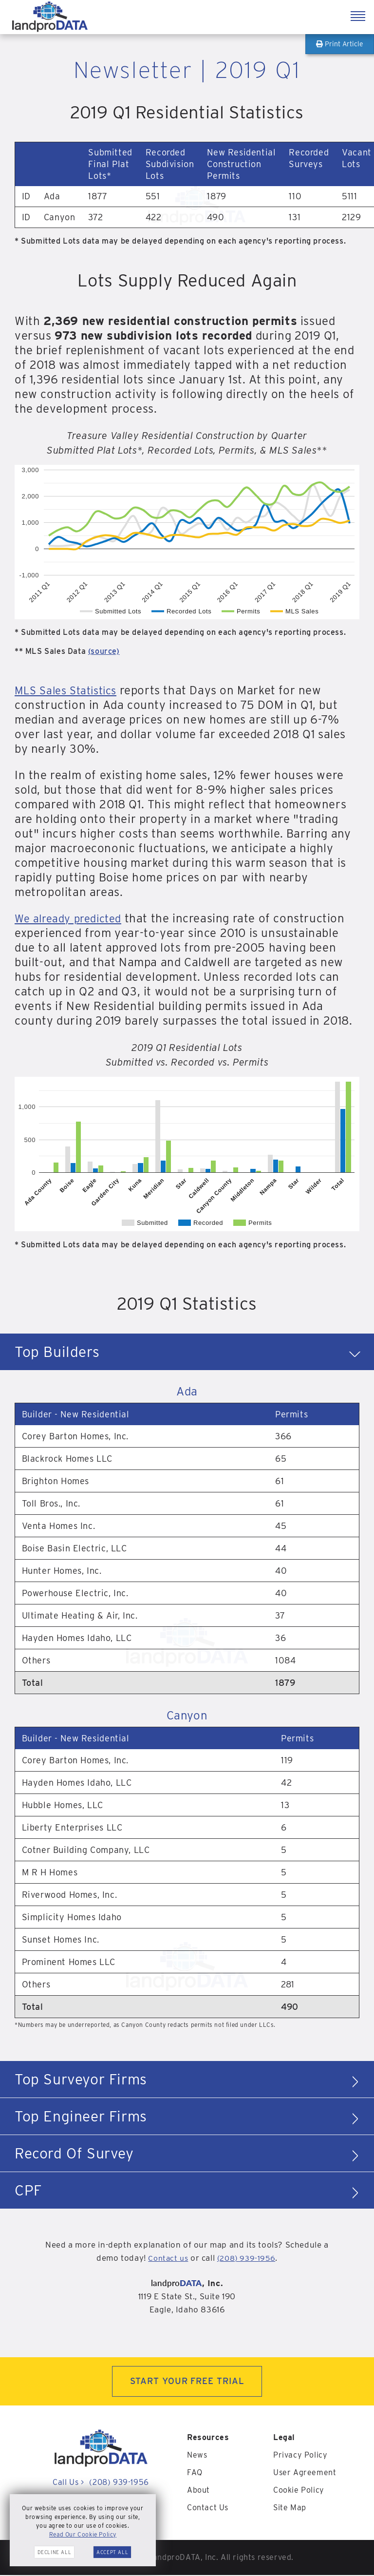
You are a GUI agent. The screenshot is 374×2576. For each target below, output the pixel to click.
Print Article (339, 44)
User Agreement (304, 2473)
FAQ (195, 2473)
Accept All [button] (112, 2552)
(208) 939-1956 (247, 2258)
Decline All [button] (54, 2552)
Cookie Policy (298, 2491)
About (198, 2491)
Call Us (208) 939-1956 (101, 2483)
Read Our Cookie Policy (82, 2534)
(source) (104, 651)
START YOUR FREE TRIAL (187, 2382)
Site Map (289, 2508)
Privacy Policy (300, 2456)
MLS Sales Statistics (70, 690)
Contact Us (207, 2508)
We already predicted (73, 918)
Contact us (166, 2258)
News (197, 2456)
